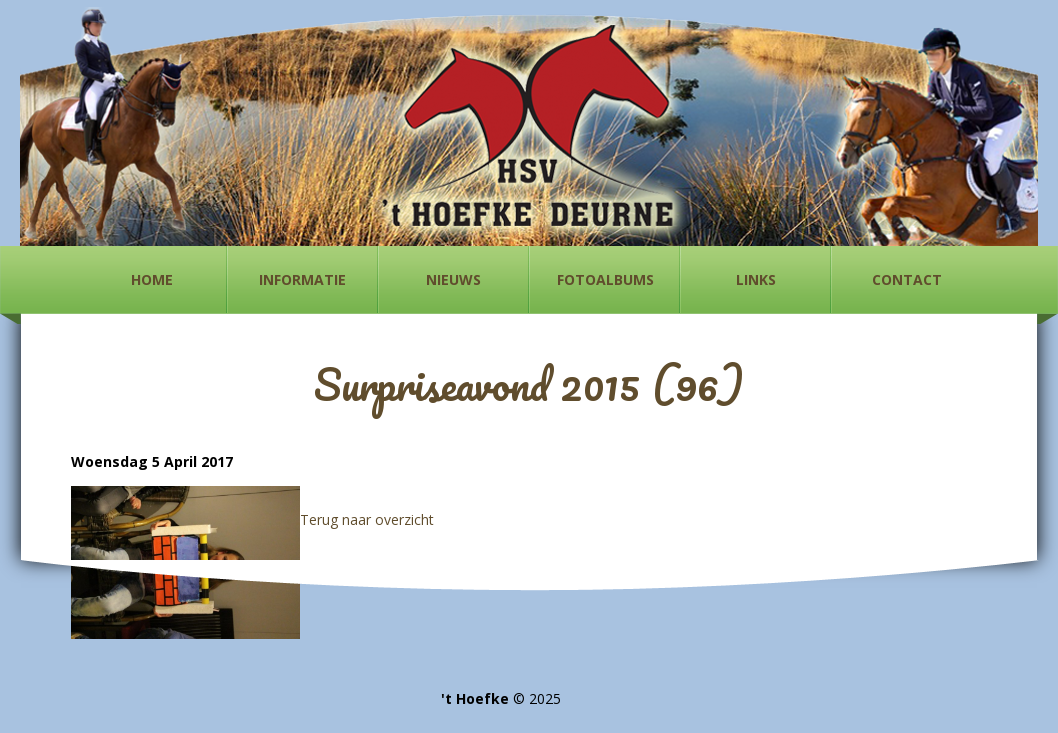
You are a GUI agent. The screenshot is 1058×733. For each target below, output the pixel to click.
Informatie (302, 279)
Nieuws (453, 279)
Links (756, 279)
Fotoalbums (605, 279)
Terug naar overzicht (367, 519)
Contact (907, 279)
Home (152, 279)
